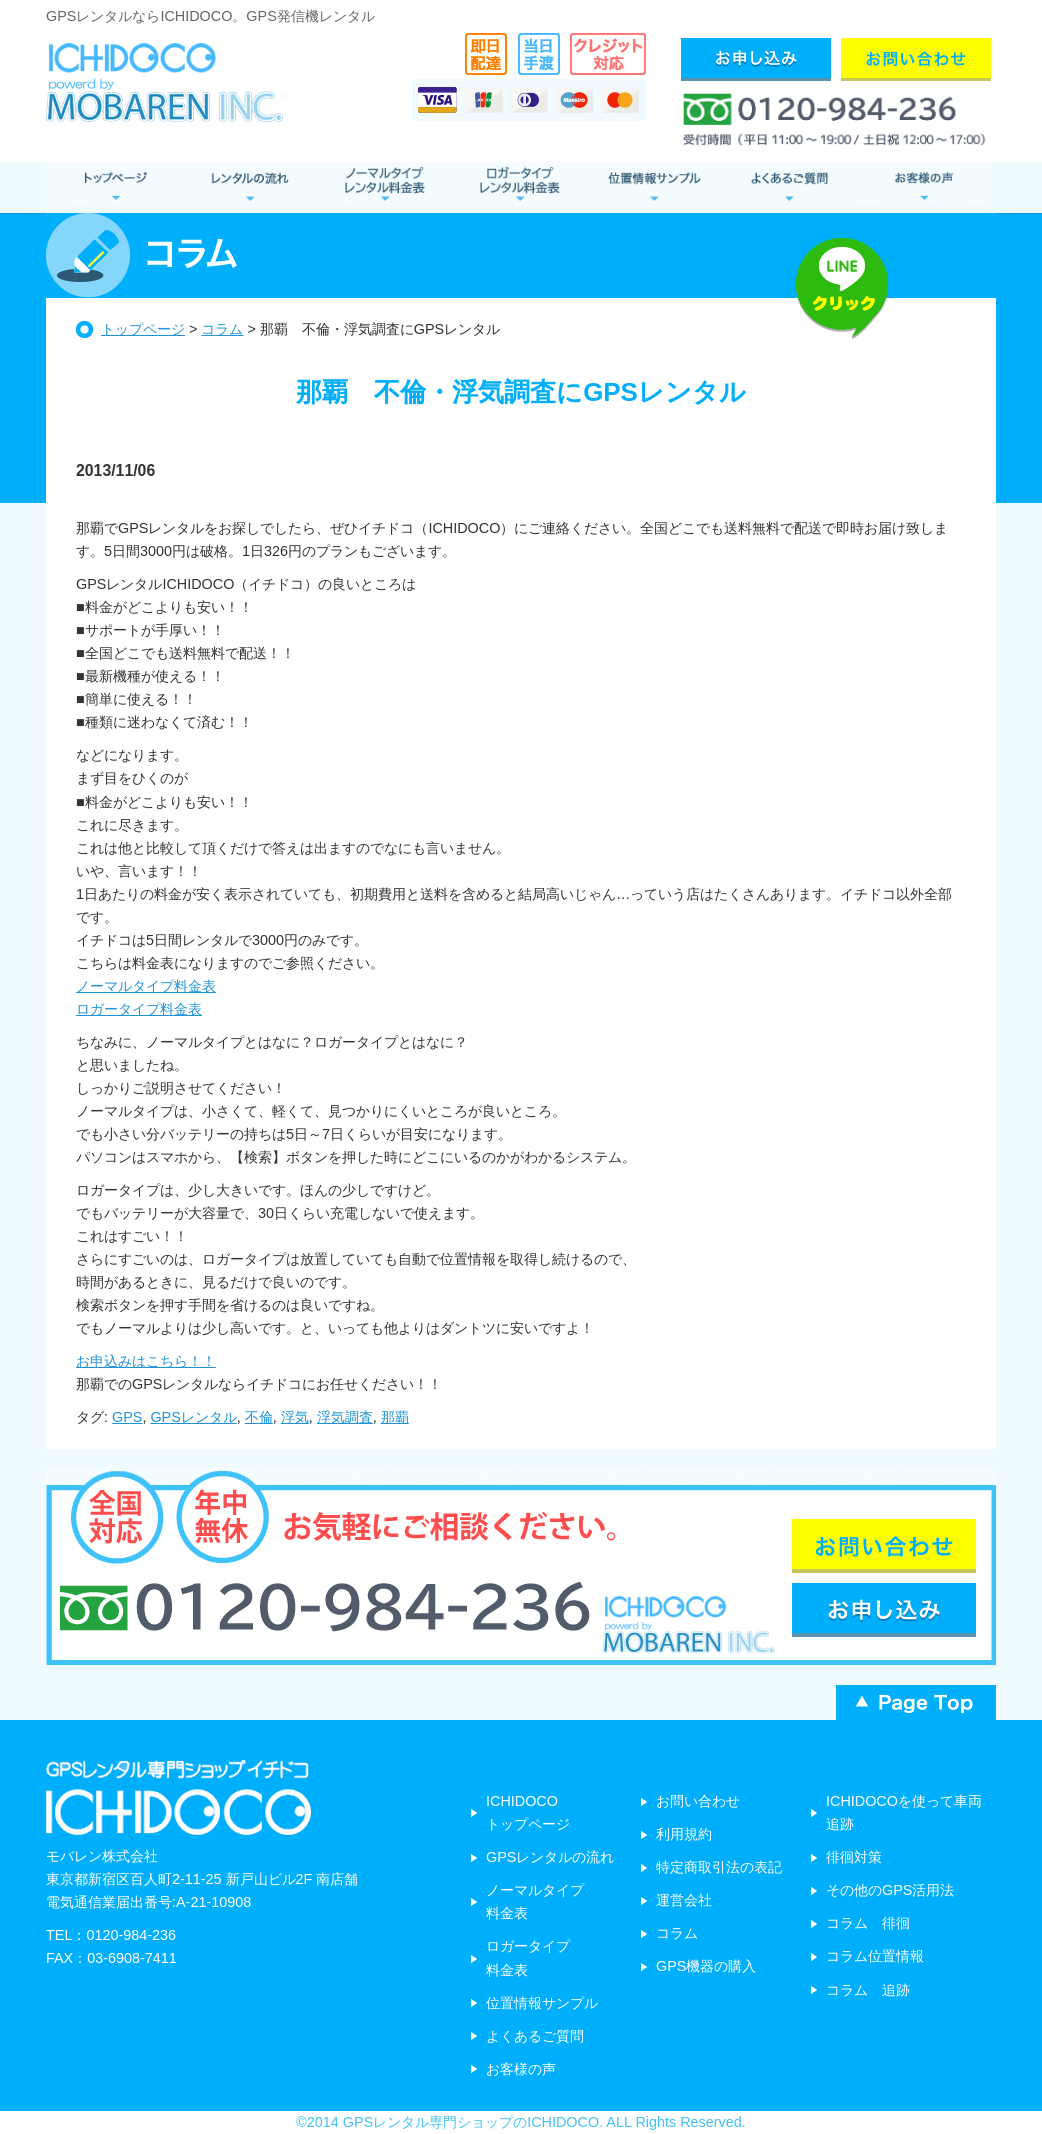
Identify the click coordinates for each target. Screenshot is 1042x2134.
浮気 (295, 1417)
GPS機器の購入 (706, 1966)
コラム (222, 329)
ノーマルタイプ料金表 (146, 986)
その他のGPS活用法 (890, 1890)
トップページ (143, 329)
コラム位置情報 (875, 1956)
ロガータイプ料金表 (139, 1009)
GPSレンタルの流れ (550, 1857)
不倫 (259, 1417)
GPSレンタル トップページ (113, 187)
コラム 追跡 (868, 1990)
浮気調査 (345, 1417)
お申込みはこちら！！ (146, 1361)
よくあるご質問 (788, 187)
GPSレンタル (193, 1417)
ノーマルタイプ (383, 187)
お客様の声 (923, 187)
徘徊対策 (854, 1857)
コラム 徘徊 (868, 1923)
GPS (127, 1417)
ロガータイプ (518, 187)
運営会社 (684, 1900)
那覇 (395, 1417)
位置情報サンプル (653, 187)
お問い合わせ (698, 1801)
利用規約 (684, 1834)
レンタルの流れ (248, 187)
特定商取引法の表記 (719, 1867)
